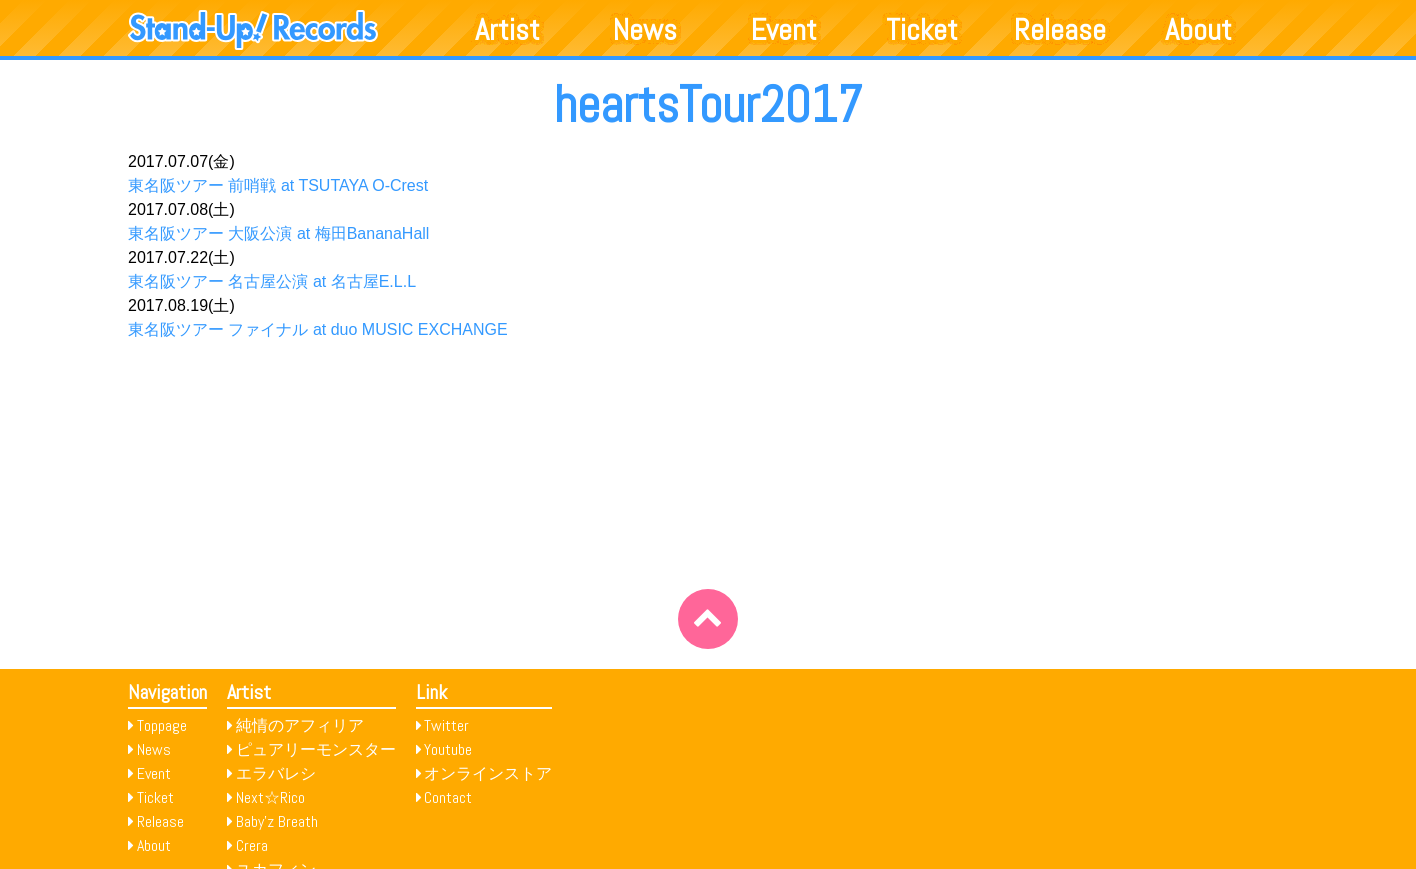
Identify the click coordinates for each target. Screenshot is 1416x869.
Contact (448, 797)
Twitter (446, 725)
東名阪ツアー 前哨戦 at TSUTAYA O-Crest (278, 185)
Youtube (448, 749)
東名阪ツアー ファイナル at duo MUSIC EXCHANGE (318, 329)
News (645, 30)
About (1198, 30)
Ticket (922, 30)
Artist (507, 30)
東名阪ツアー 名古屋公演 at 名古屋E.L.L (272, 281)
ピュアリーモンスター (316, 749)
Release (1060, 30)
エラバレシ (276, 773)
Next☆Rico (270, 797)
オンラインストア (488, 773)
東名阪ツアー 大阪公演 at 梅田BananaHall (278, 233)
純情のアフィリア (300, 725)
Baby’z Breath (277, 821)
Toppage (162, 725)
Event (784, 30)
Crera (252, 845)
